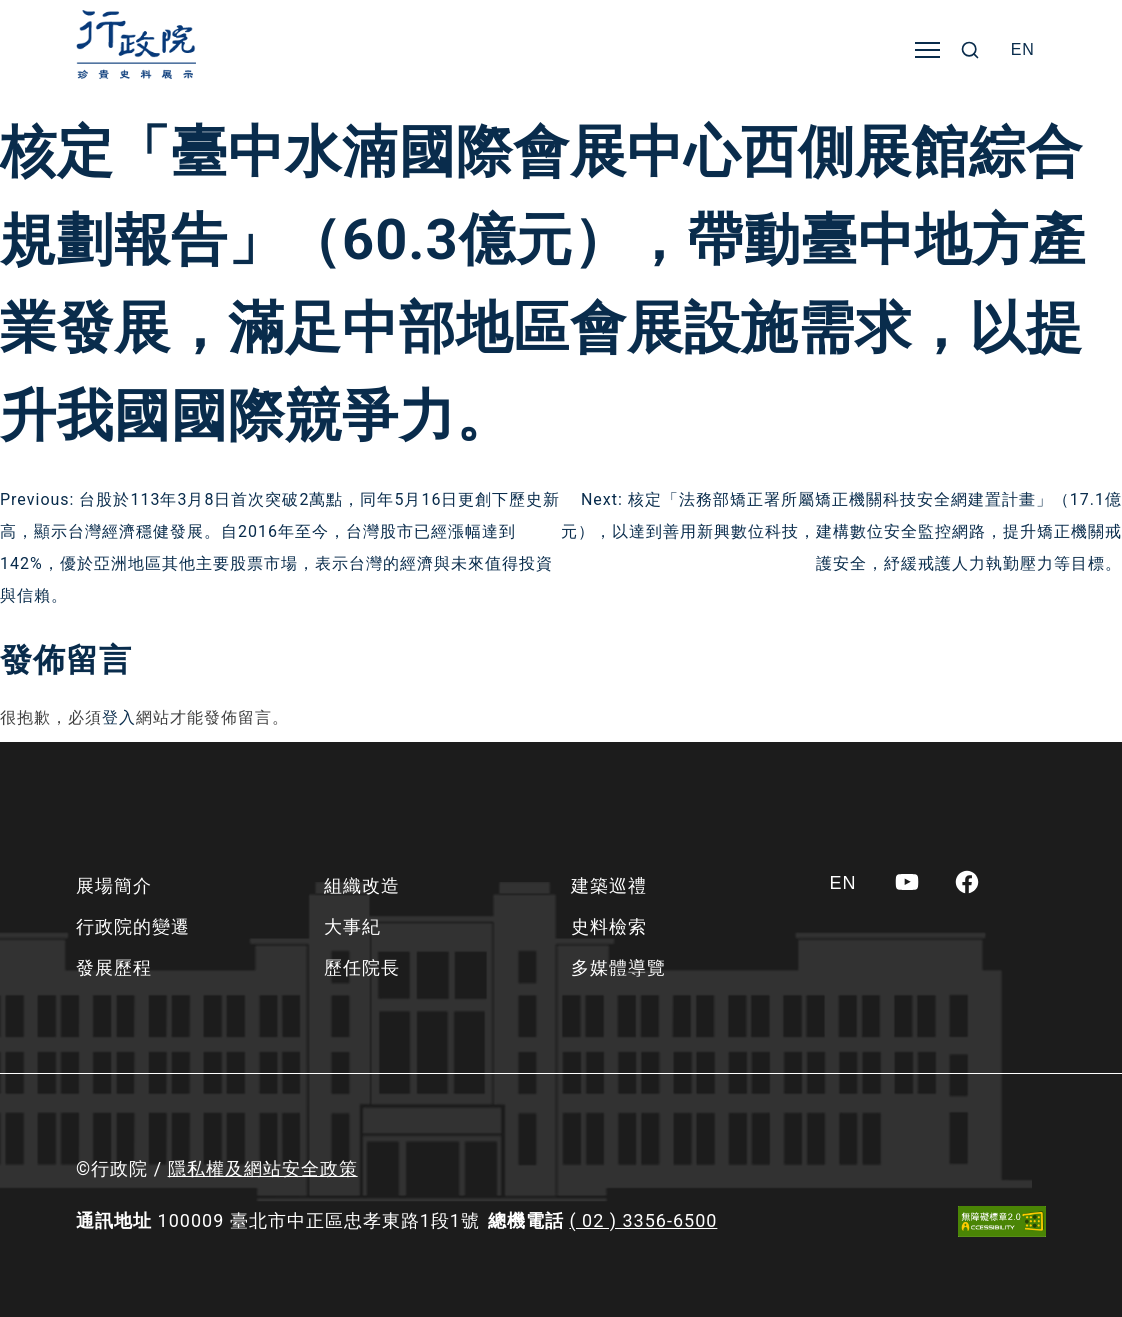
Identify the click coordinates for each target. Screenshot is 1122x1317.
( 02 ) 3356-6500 (643, 1220)
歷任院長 (362, 967)
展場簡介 (114, 885)
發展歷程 (114, 967)
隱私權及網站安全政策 (263, 1168)
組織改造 (362, 885)
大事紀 (352, 926)
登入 (119, 717)
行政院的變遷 (133, 926)
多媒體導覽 (618, 967)
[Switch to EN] (1023, 50)
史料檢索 (609, 926)
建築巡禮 (609, 885)
